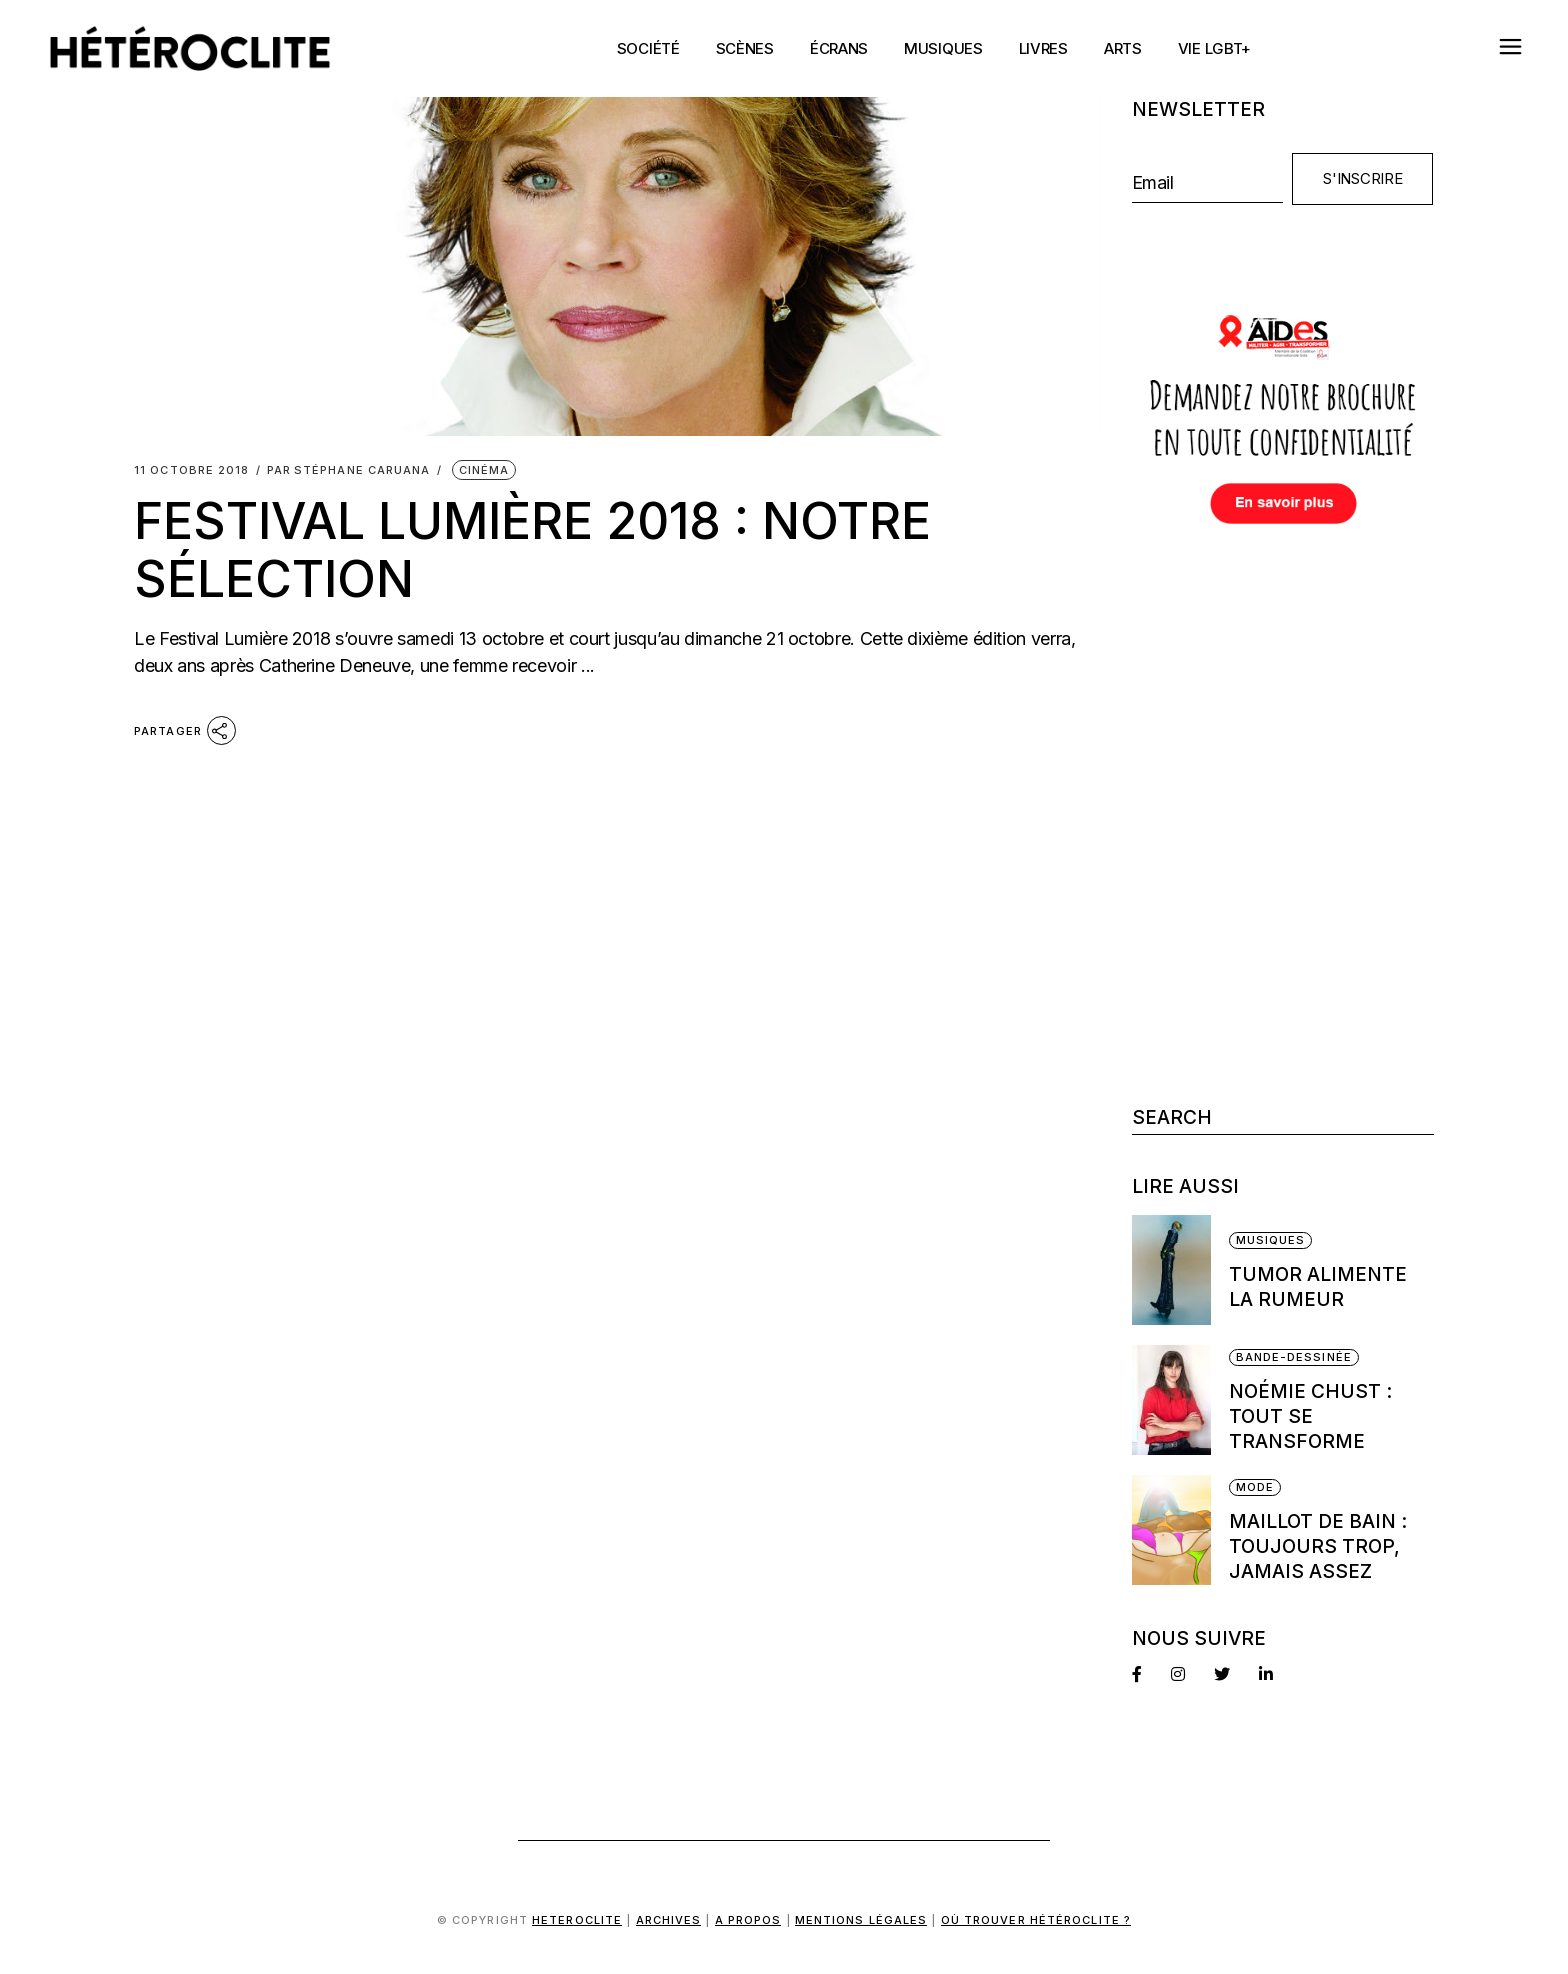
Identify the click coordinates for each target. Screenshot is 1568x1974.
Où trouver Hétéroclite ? (1036, 1920)
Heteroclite (577, 1920)
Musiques (1271, 1240)
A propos (748, 1920)
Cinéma (484, 470)
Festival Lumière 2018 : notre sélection (532, 550)
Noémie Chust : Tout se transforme (1310, 1416)
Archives (669, 1920)
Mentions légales (861, 1920)
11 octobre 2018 (192, 470)
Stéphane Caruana (349, 470)
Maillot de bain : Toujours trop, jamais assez (1318, 1546)
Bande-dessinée (1294, 1357)
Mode (1255, 1487)
